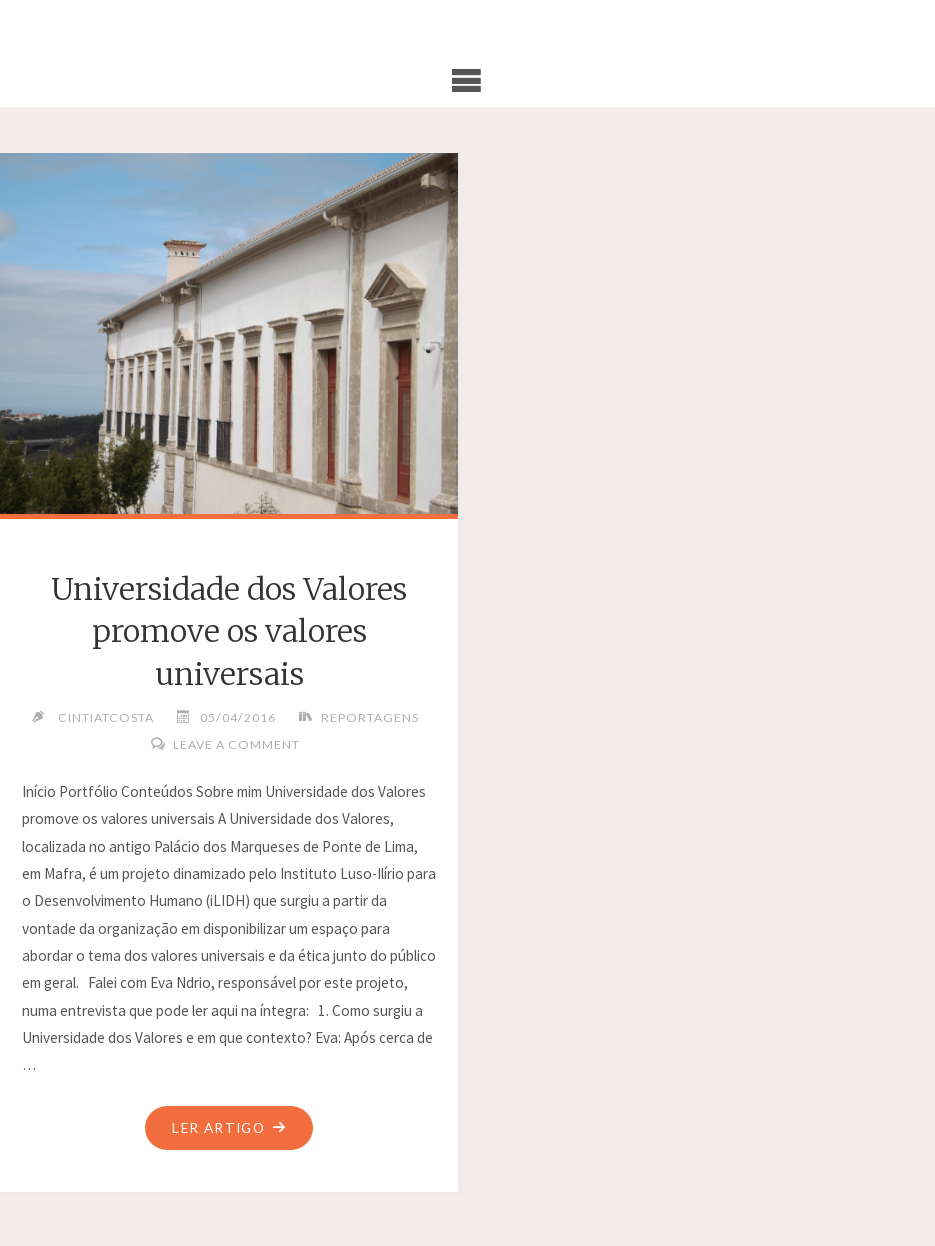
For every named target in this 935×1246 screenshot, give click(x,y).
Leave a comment (236, 744)
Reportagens (370, 717)
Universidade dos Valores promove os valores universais (229, 631)
